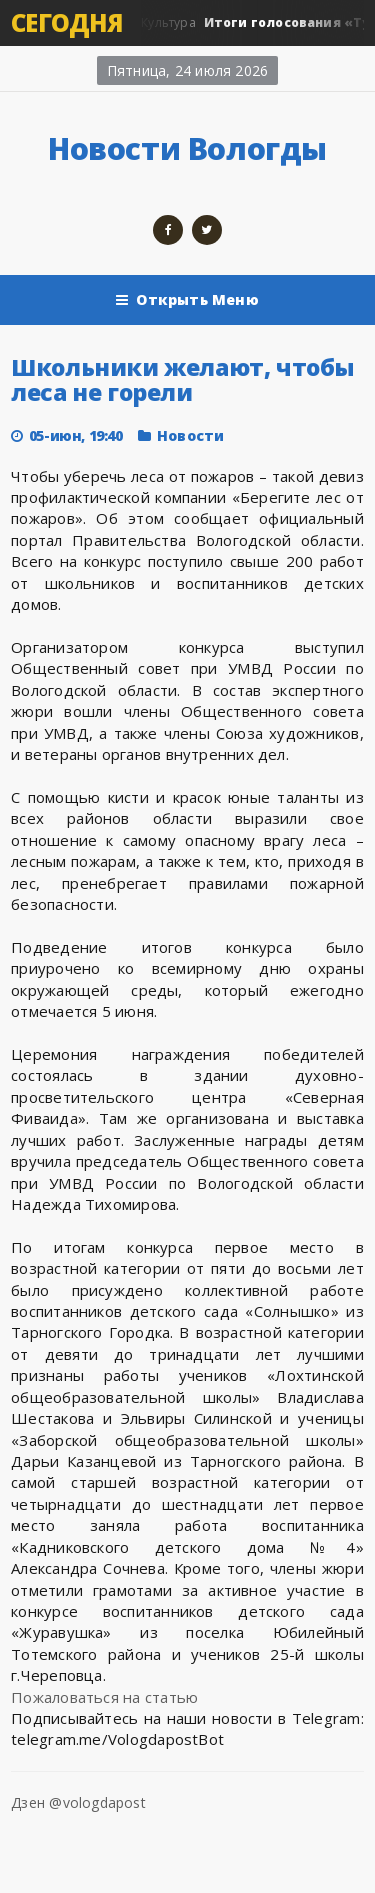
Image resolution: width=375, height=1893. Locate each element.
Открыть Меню (187, 300)
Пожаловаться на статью (104, 1697)
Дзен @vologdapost (78, 1802)
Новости (190, 435)
